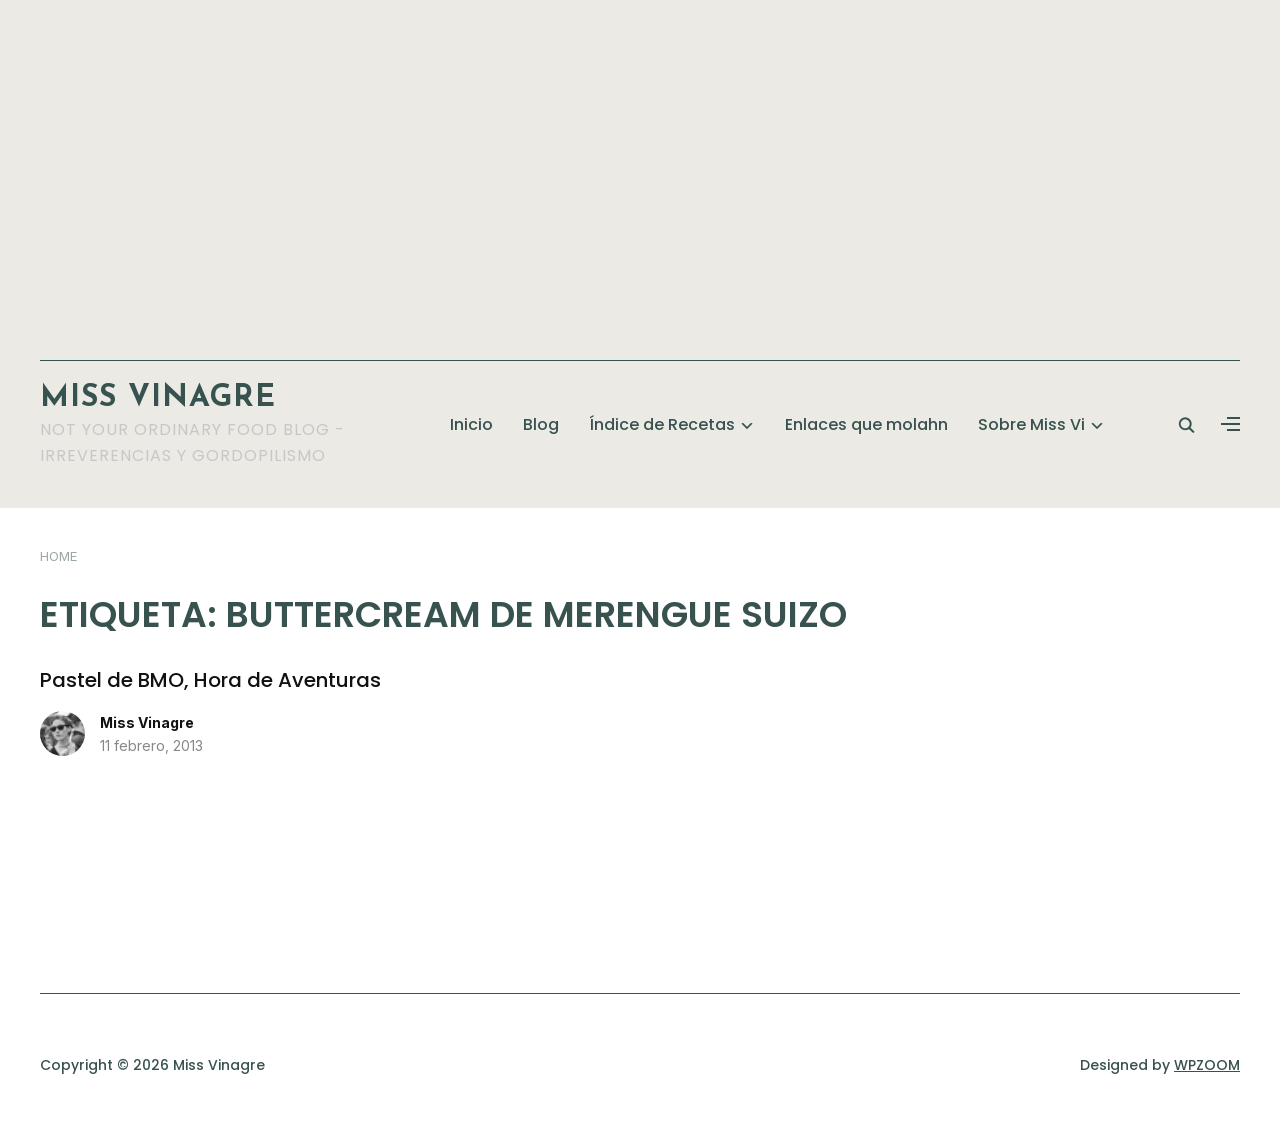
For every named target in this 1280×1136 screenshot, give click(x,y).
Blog (541, 424)
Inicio (471, 424)
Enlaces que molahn (866, 424)
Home (58, 556)
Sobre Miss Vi (1031, 424)
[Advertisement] (640, 170)
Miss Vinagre (158, 398)
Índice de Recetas (662, 424)
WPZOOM (1207, 1065)
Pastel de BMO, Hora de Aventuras (210, 680)
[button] (1230, 425)
